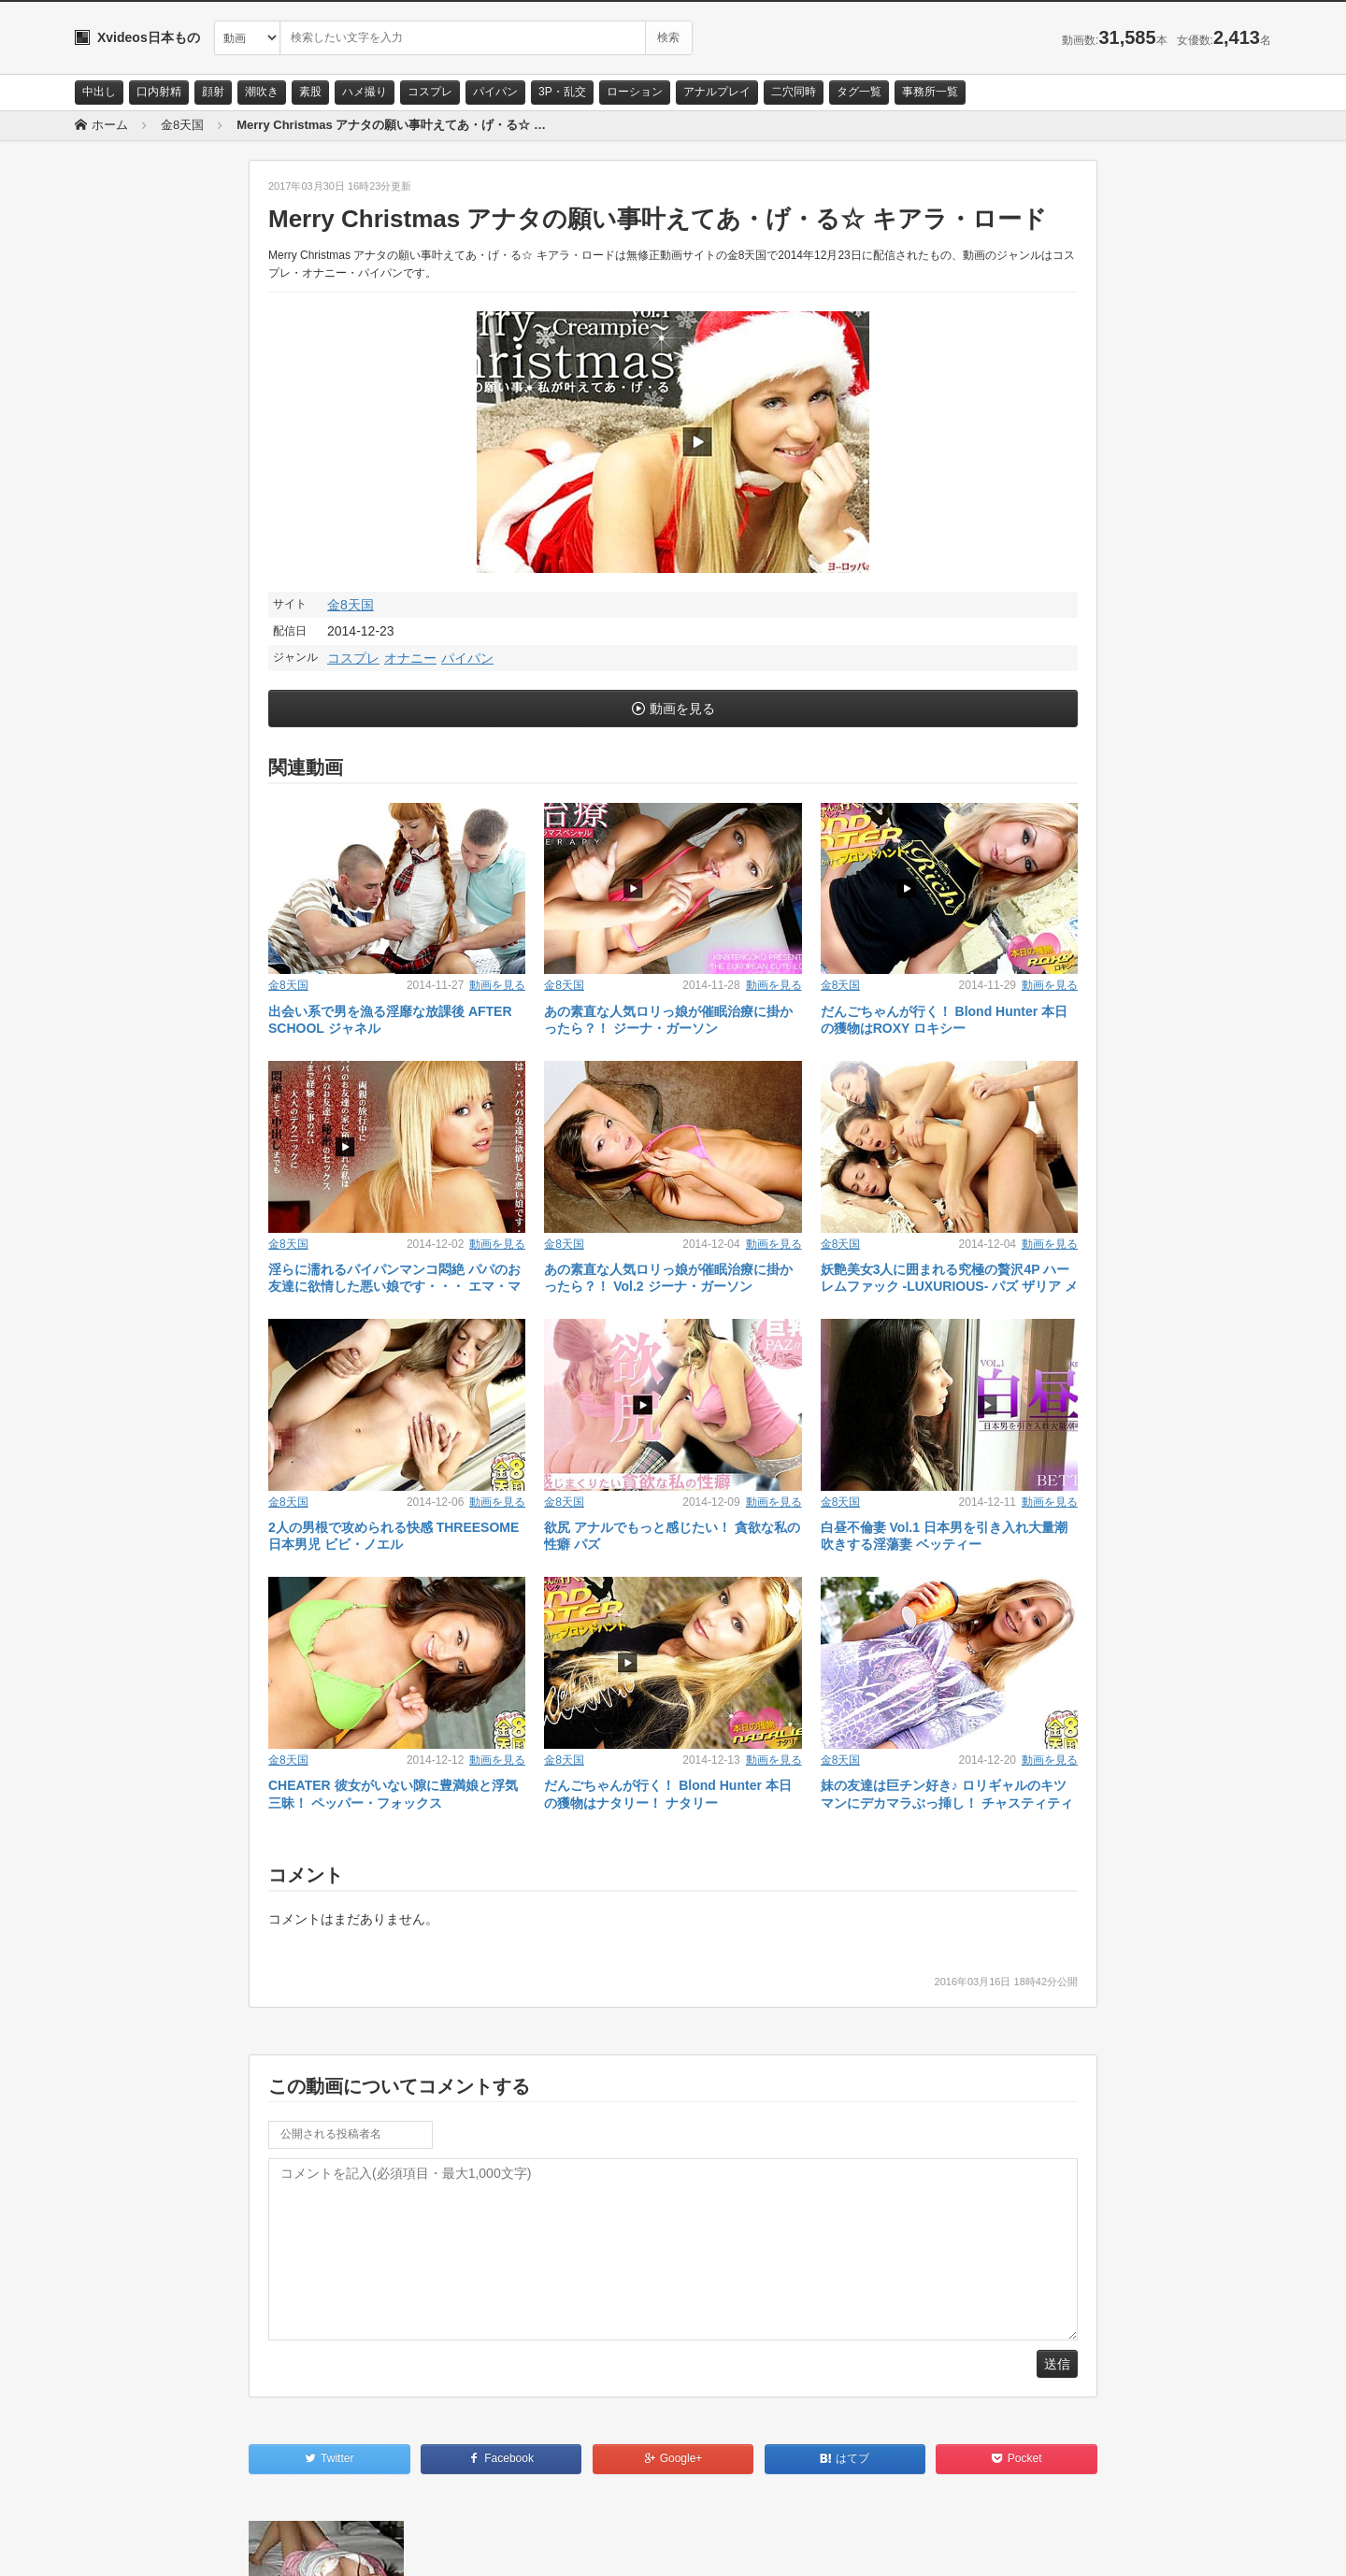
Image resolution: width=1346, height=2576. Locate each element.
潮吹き (262, 91)
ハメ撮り (364, 91)
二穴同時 (793, 91)
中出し (99, 91)
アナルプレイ (717, 91)
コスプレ (430, 91)
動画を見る (682, 708)
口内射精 (158, 91)
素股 (310, 91)
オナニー (410, 658)
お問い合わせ (123, 2545)
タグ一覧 (859, 91)
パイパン (495, 91)
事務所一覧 (930, 91)
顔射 (213, 91)
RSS (285, 2545)
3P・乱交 (562, 91)
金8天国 (350, 604)
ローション (635, 91)
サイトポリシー (215, 2545)
